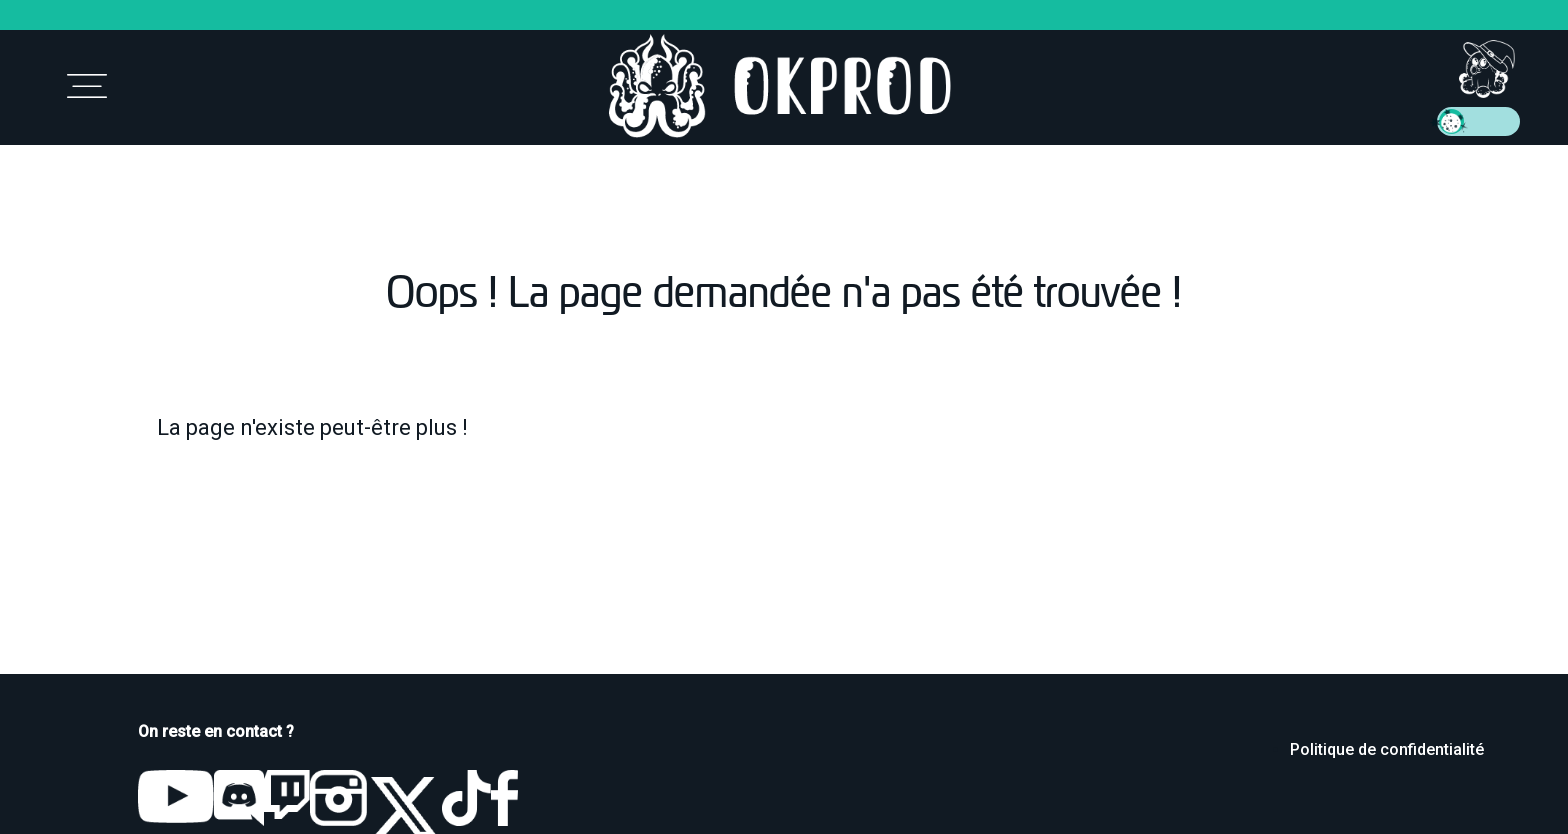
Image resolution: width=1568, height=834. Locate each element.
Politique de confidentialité (1387, 749)
